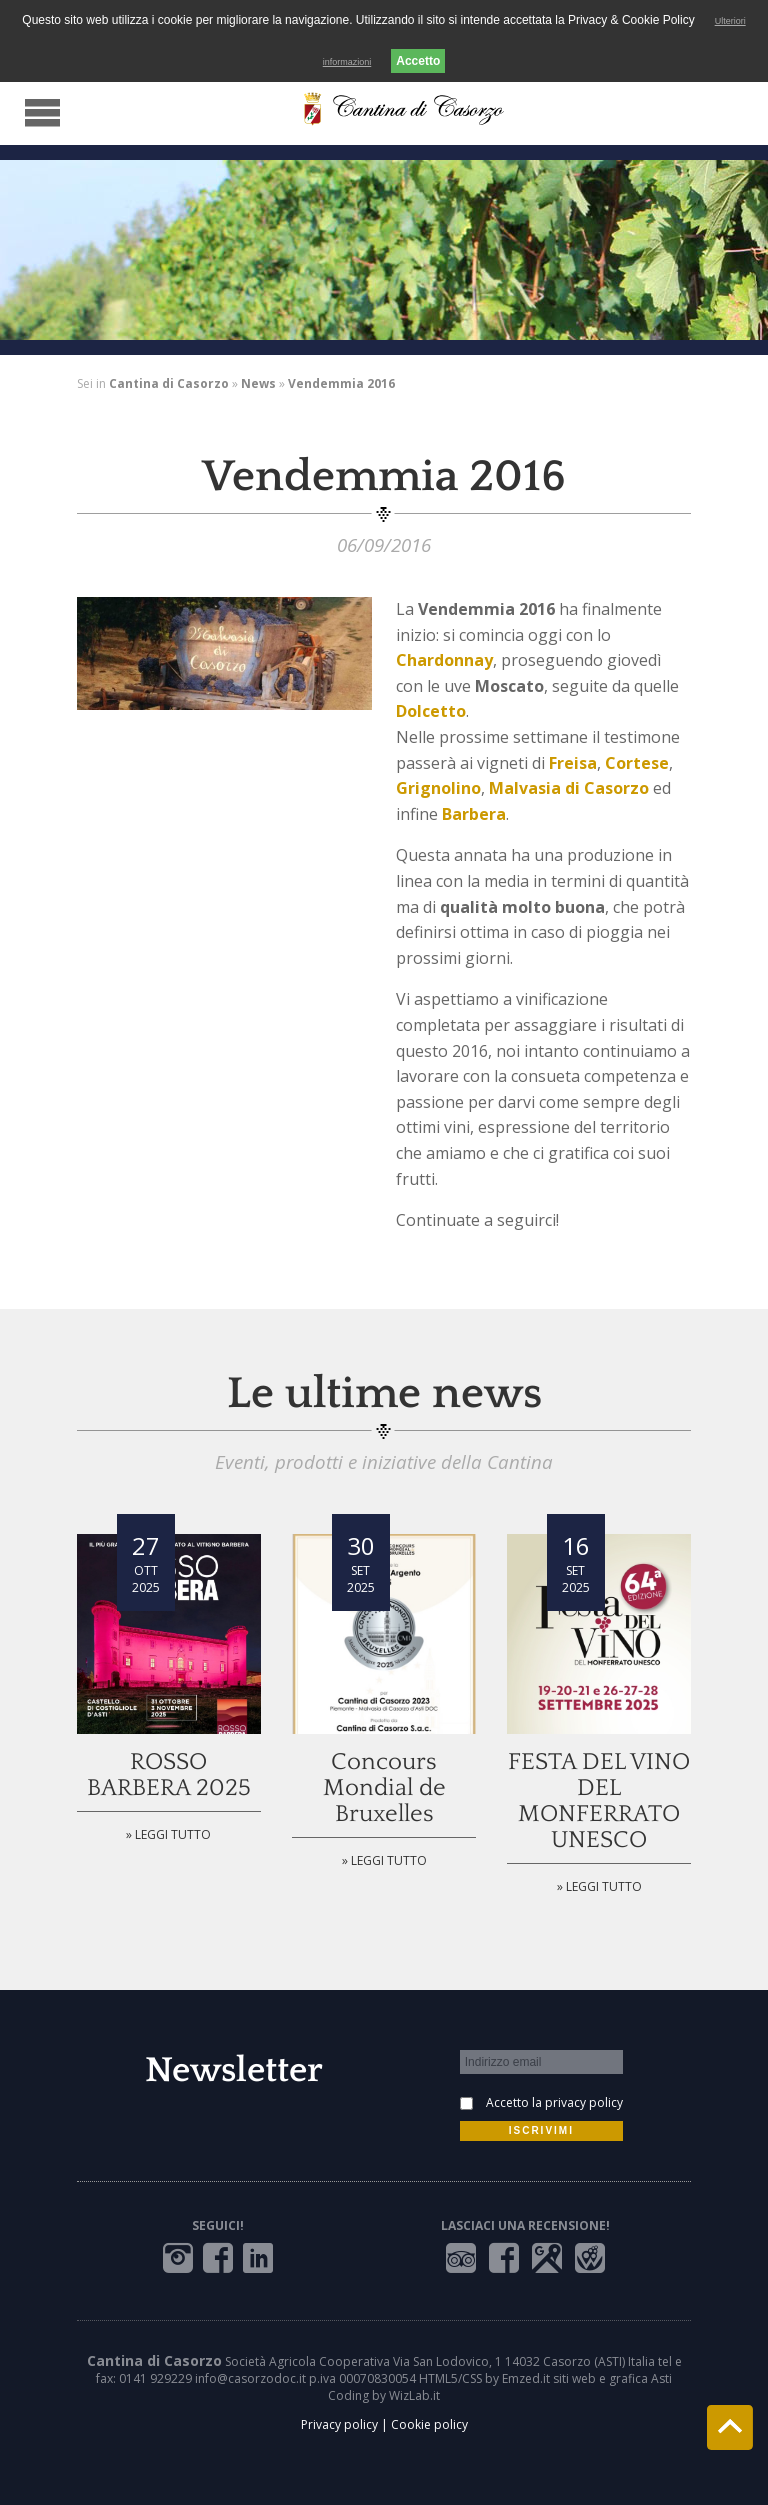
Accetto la (554, 2102)
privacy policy (584, 2102)
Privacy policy (339, 2424)
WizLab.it (414, 2395)
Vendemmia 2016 (341, 383)
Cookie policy (429, 2424)
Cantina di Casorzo (169, 383)
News (258, 383)
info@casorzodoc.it (250, 2378)
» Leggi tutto (168, 1834)
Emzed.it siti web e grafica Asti (587, 2378)
